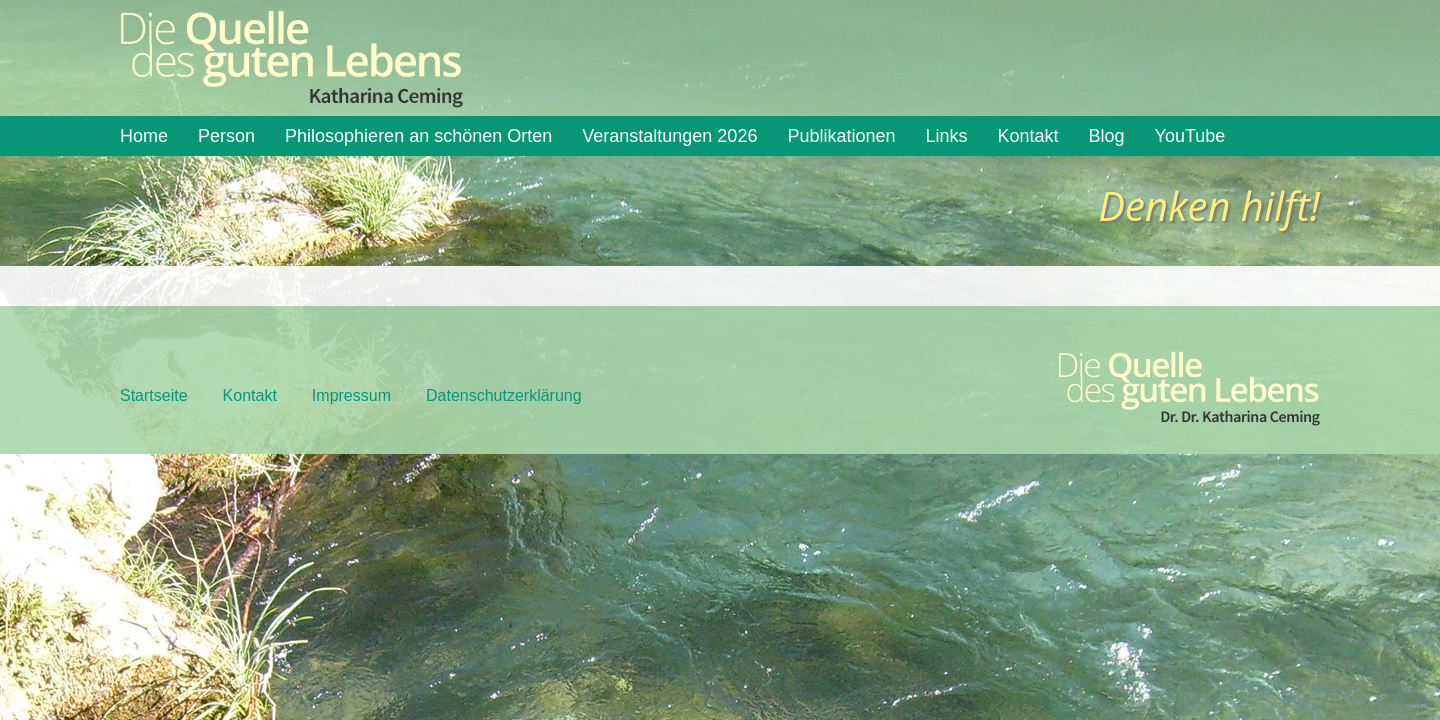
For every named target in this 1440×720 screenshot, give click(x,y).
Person (226, 136)
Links (947, 136)
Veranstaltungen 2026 (669, 136)
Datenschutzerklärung (504, 395)
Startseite (154, 395)
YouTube (1190, 136)
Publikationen (841, 136)
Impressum (351, 395)
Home (144, 136)
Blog (1107, 136)
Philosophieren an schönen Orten (418, 136)
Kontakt (1028, 136)
